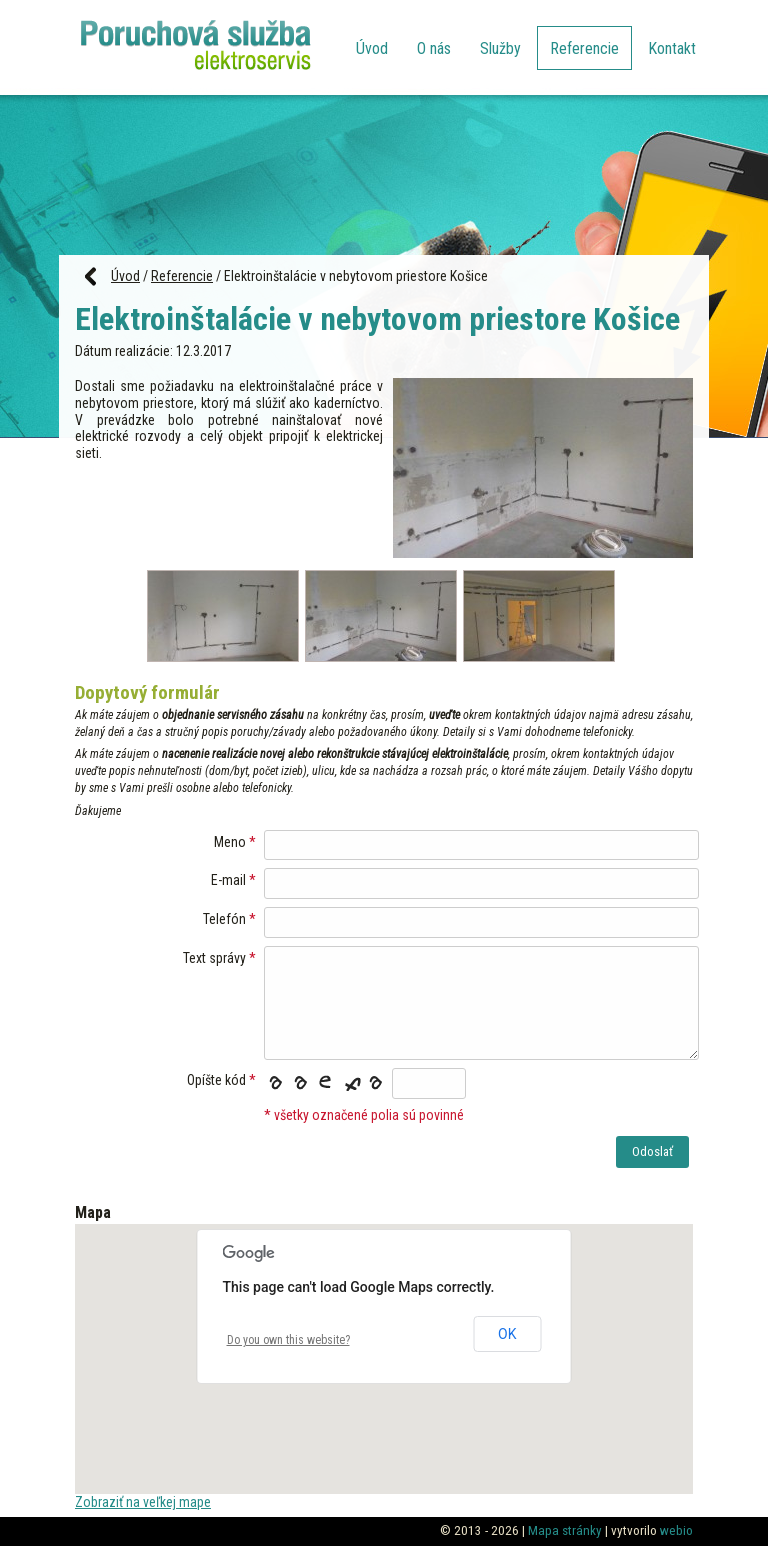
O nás (434, 48)
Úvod (372, 48)
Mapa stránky (565, 1530)
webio (676, 1530)
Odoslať (652, 1151)
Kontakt (672, 48)
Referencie (584, 48)
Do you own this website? (288, 1340)
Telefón (224, 919)
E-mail (228, 880)
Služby (500, 48)
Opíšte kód (216, 1080)
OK (507, 1334)
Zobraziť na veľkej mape (143, 1502)
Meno (230, 842)
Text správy (214, 958)
